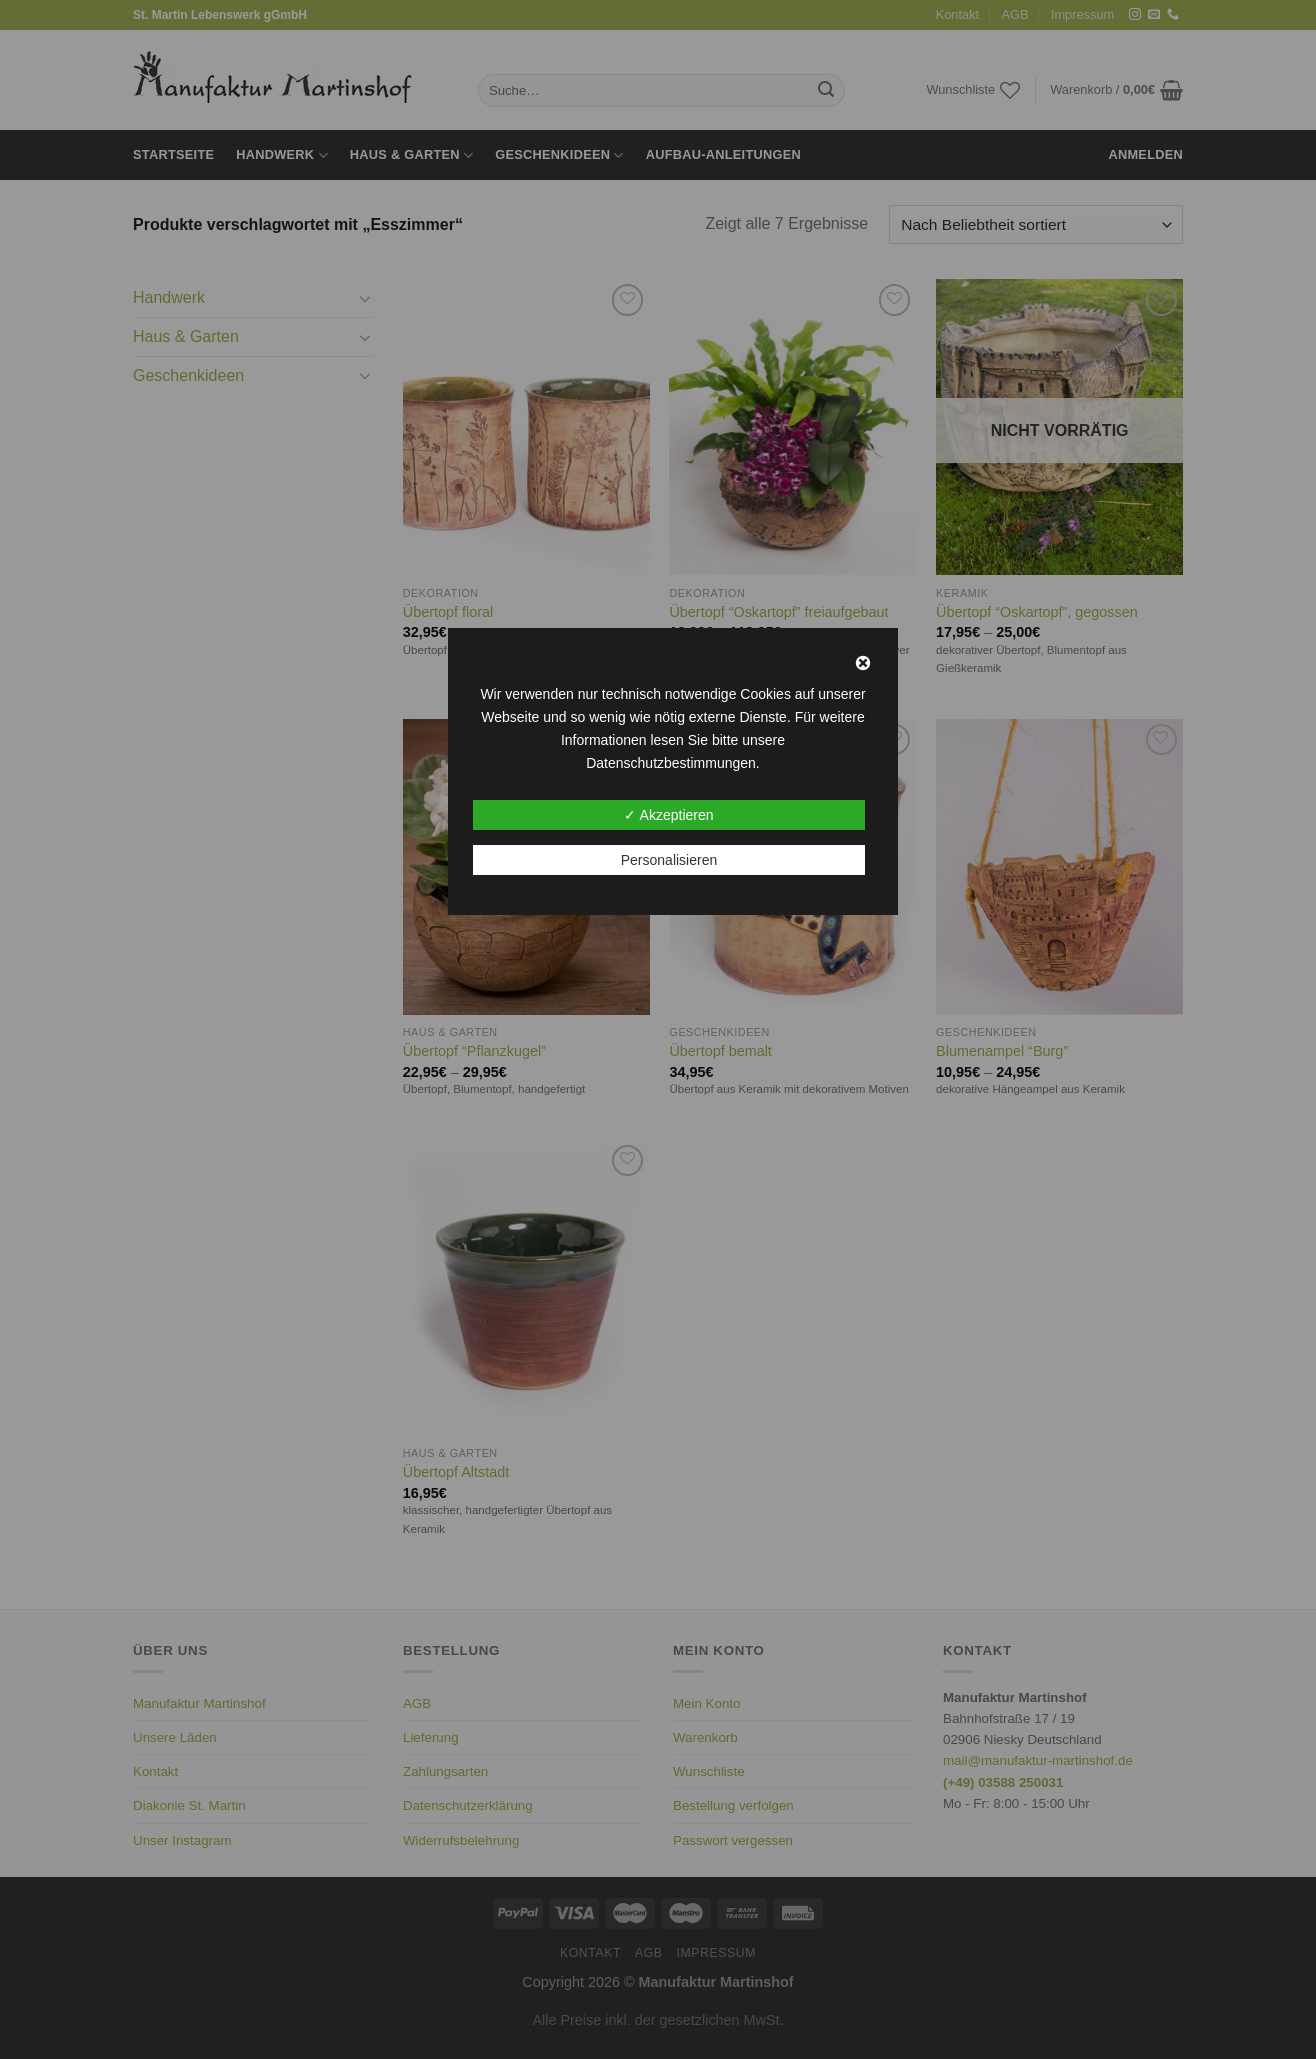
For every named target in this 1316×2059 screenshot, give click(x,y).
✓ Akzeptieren (668, 815)
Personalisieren (669, 860)
